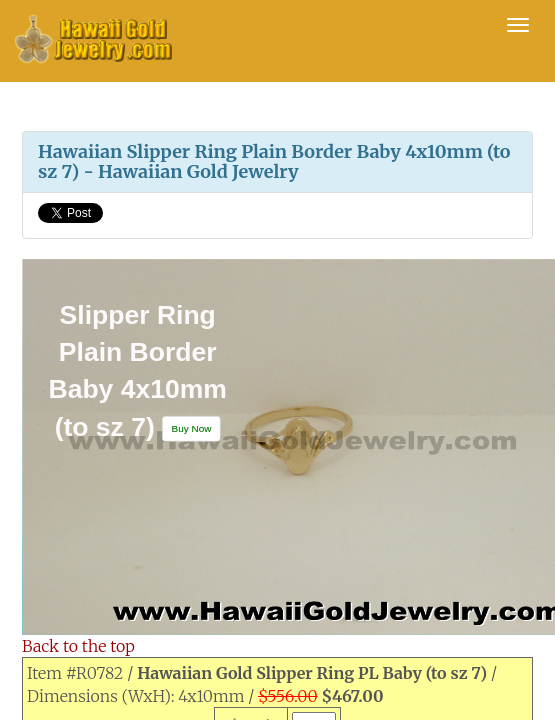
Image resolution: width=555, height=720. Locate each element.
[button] (191, 428)
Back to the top (78, 646)
